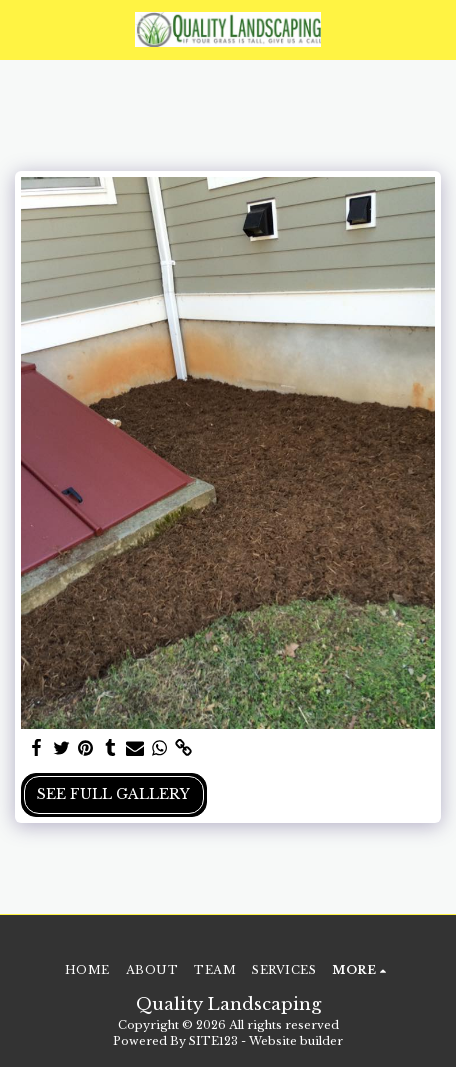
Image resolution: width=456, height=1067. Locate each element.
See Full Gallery (113, 794)
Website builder (296, 1041)
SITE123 (213, 1041)
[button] (22, 29)
